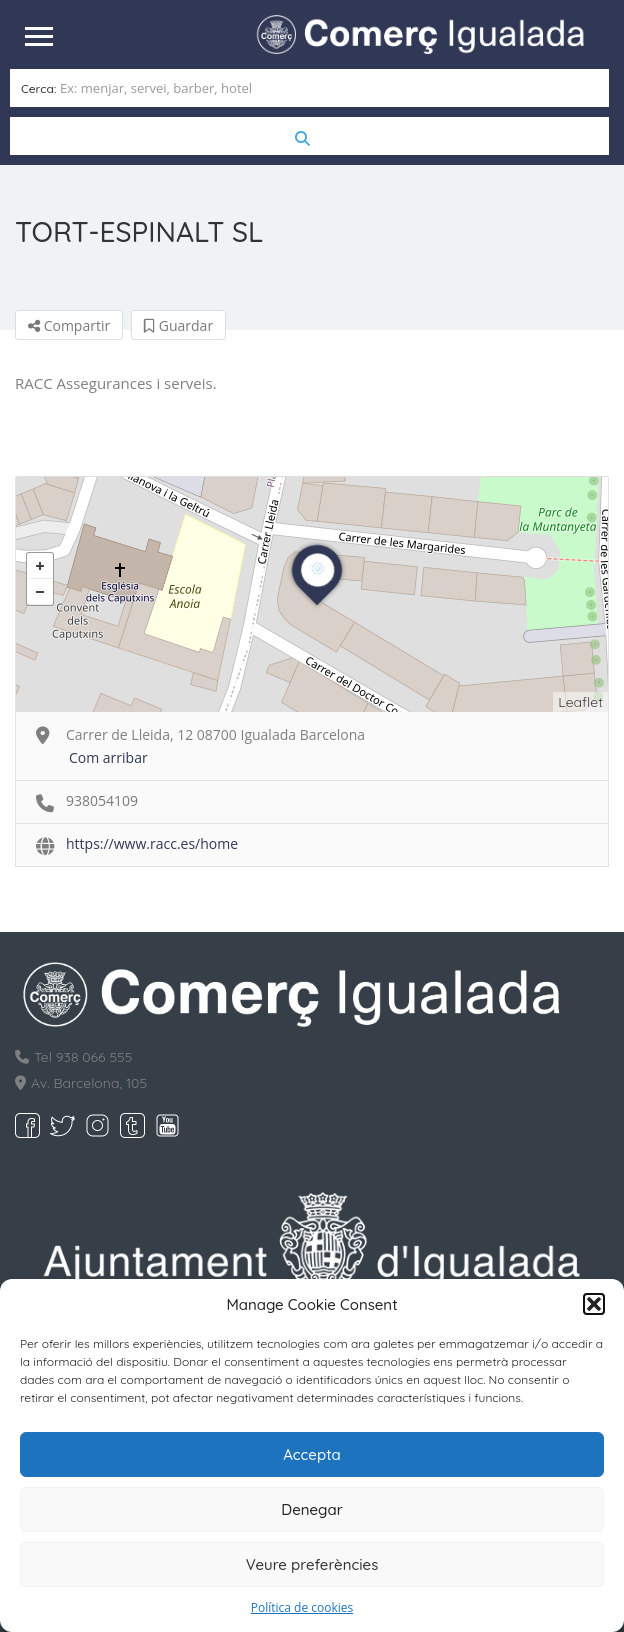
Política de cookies (302, 1607)
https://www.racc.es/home (152, 843)
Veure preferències (312, 1564)
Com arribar (108, 757)
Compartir (69, 325)
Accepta (312, 1454)
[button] (594, 1304)
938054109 (102, 800)
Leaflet (580, 702)
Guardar (178, 325)
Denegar (311, 1509)
